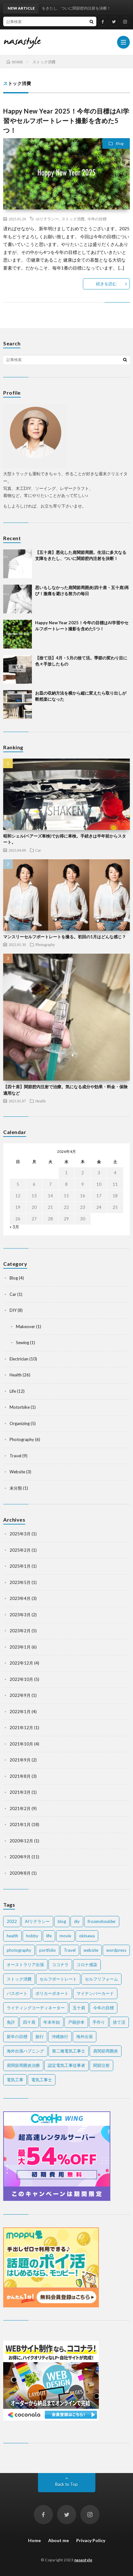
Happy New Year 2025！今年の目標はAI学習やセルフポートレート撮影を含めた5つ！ (66, 120)
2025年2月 (20, 1550)
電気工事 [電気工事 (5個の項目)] (15, 2079)
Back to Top (66, 2484)
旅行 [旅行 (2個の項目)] (39, 2036)
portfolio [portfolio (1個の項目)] (47, 1950)
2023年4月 (20, 1598)
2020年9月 (20, 1856)
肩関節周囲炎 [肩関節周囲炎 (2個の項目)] (105, 2050)
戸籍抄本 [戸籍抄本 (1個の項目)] (76, 2022)
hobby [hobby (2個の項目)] (32, 1935)
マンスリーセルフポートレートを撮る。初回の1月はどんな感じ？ (64, 936)
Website (17, 1471)
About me (58, 2540)
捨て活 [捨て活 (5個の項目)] (119, 2022)
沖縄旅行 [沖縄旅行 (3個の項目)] (60, 2036)
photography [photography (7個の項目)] (19, 1950)
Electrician (19, 1358)
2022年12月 (21, 1663)
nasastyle (83, 2559)
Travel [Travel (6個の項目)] (70, 1950)
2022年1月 (20, 1711)
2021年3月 (20, 1792)
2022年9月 (20, 1695)
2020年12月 (21, 1840)
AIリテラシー (47, 219)
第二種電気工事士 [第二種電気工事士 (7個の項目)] (68, 2050)
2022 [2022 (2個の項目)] (12, 1921)
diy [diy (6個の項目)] (77, 1921)
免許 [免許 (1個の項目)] (11, 2022)
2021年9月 (20, 1759)
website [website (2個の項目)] (91, 1950)
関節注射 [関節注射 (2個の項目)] (101, 2065)
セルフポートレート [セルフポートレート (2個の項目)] (58, 1978)
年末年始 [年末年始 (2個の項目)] (51, 2022)
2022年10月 (21, 1679)
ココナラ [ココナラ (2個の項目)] (60, 1964)
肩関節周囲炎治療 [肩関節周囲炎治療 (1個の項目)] (23, 2065)
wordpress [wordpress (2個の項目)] (116, 1950)
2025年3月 (20, 1533)
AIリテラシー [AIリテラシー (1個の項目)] (37, 1921)
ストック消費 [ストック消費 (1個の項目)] (19, 1978)
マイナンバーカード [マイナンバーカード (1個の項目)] (95, 1993)
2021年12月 (21, 1727)
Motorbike (20, 1407)
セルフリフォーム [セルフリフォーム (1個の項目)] (101, 1978)
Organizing (20, 1423)
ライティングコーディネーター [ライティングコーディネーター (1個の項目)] (36, 2007)
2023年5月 (20, 1582)
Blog (119, 143)
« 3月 (14, 1226)
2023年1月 (20, 1647)
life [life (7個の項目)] (49, 1935)
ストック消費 (73, 219)
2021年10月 (21, 1743)
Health (40, 1101)
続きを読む (106, 283)
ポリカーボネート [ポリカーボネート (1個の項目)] (52, 1993)
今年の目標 (97, 219)
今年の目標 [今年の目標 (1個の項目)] (103, 2007)
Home (34, 2540)
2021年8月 (20, 1776)
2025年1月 (20, 1566)
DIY (13, 1310)
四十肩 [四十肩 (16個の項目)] (29, 2022)
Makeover (25, 1326)
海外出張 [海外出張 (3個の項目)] (84, 2036)
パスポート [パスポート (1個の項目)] (17, 1993)
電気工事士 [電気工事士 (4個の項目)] (41, 2079)
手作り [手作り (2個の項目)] (98, 2022)
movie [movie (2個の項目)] (65, 1935)
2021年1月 (20, 1824)
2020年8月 (20, 1873)
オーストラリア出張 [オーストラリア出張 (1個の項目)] (25, 1964)
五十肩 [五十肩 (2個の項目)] (79, 2007)
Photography (45, 944)
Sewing (22, 1342)
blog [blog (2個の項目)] (62, 1921)
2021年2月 (20, 1808)
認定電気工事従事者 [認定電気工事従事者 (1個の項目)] (66, 2065)
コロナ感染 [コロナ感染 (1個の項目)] (87, 1964)
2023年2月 (20, 1630)
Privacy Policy (90, 2540)
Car (38, 850)
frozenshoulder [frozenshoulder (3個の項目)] (102, 1921)
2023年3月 (20, 1614)
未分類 (16, 1488)
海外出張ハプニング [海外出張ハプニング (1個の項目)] (25, 2050)
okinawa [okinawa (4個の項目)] (87, 1935)
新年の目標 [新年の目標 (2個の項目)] (17, 2036)
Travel (15, 1455)
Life (13, 1391)
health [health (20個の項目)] (12, 1935)
